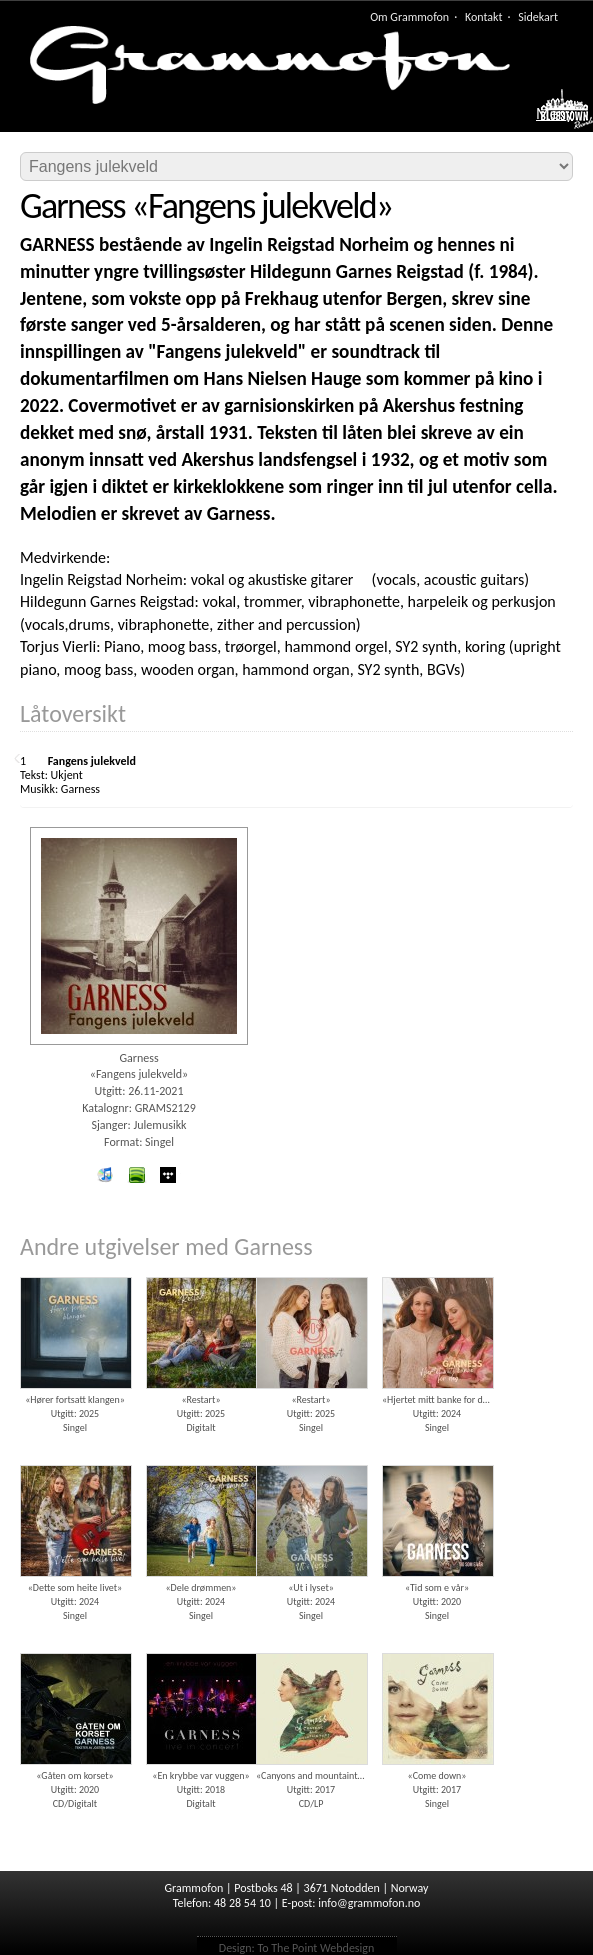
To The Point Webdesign (315, 1948)
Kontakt (484, 17)
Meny (554, 114)
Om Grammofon (409, 17)
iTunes (105, 1175)
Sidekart (538, 17)
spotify (136, 1175)
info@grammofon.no (369, 1903)
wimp (168, 1175)
